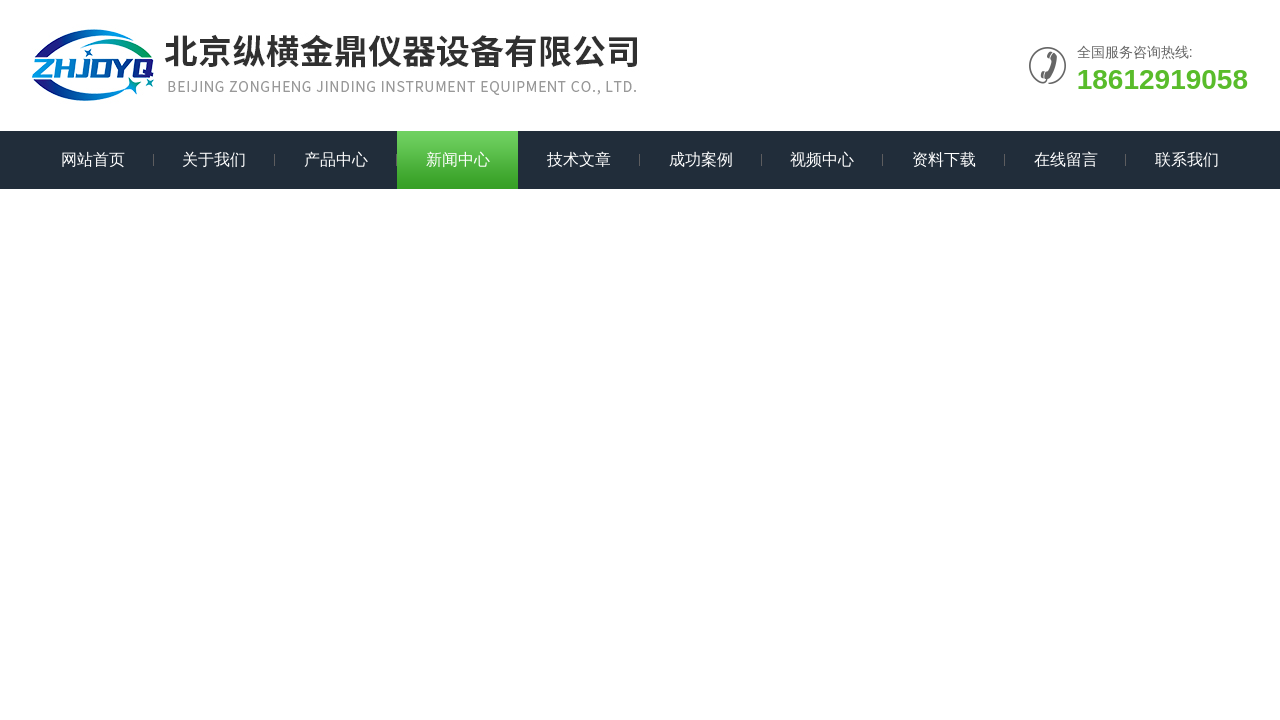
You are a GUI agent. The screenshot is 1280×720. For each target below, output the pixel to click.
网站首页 (93, 159)
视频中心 (822, 159)
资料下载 (944, 159)
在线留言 (1066, 159)
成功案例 (701, 159)
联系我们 (1187, 159)
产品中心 (336, 159)
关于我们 (214, 159)
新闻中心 (458, 159)
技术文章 (579, 159)
